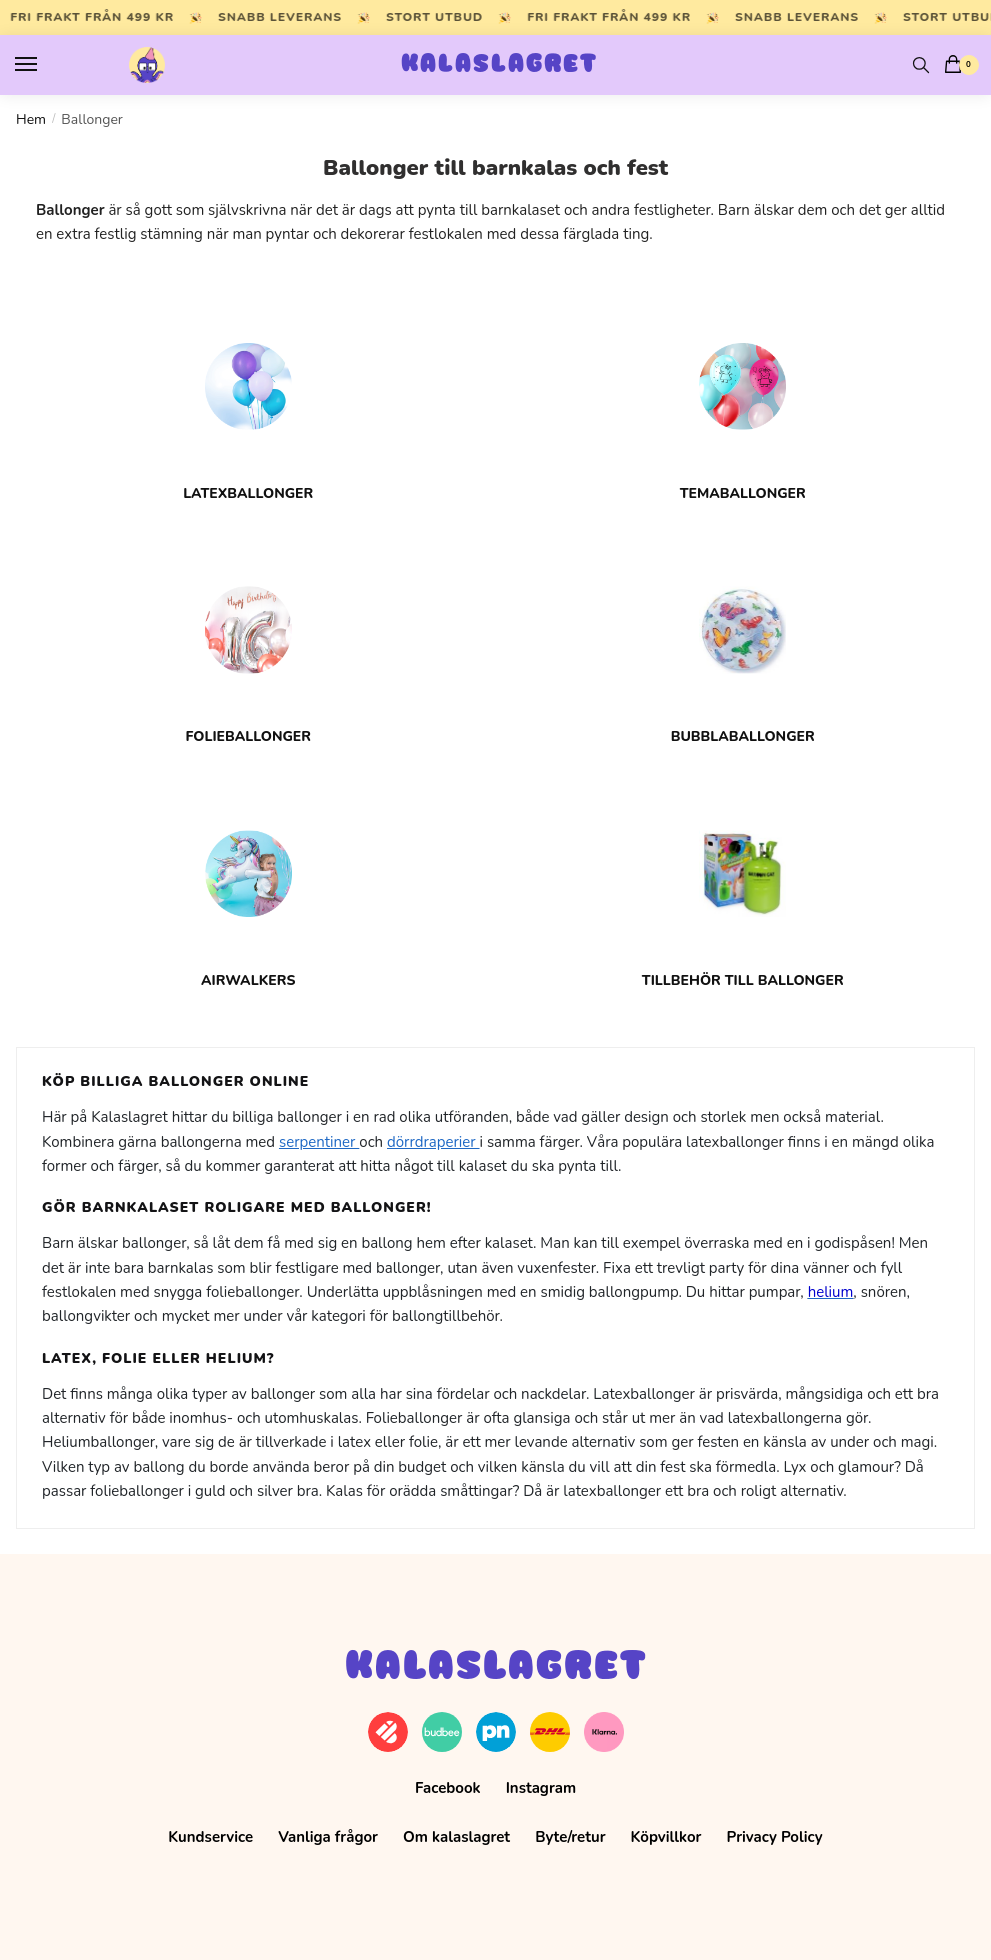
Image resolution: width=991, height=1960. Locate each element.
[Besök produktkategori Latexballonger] (248, 398)
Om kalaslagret (456, 1837)
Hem (31, 119)
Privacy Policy (775, 1837)
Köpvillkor (666, 1837)
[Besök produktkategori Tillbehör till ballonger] (743, 886)
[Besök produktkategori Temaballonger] (743, 398)
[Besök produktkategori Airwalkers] (248, 886)
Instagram (541, 1788)
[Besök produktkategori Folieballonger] (248, 642)
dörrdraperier (433, 1142)
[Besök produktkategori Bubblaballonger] (743, 642)
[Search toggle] (921, 65)
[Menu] (45, 65)
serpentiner (319, 1142)
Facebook (448, 1788)
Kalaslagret (499, 65)
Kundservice (210, 1837)
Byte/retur (570, 1837)
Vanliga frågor (328, 1837)
